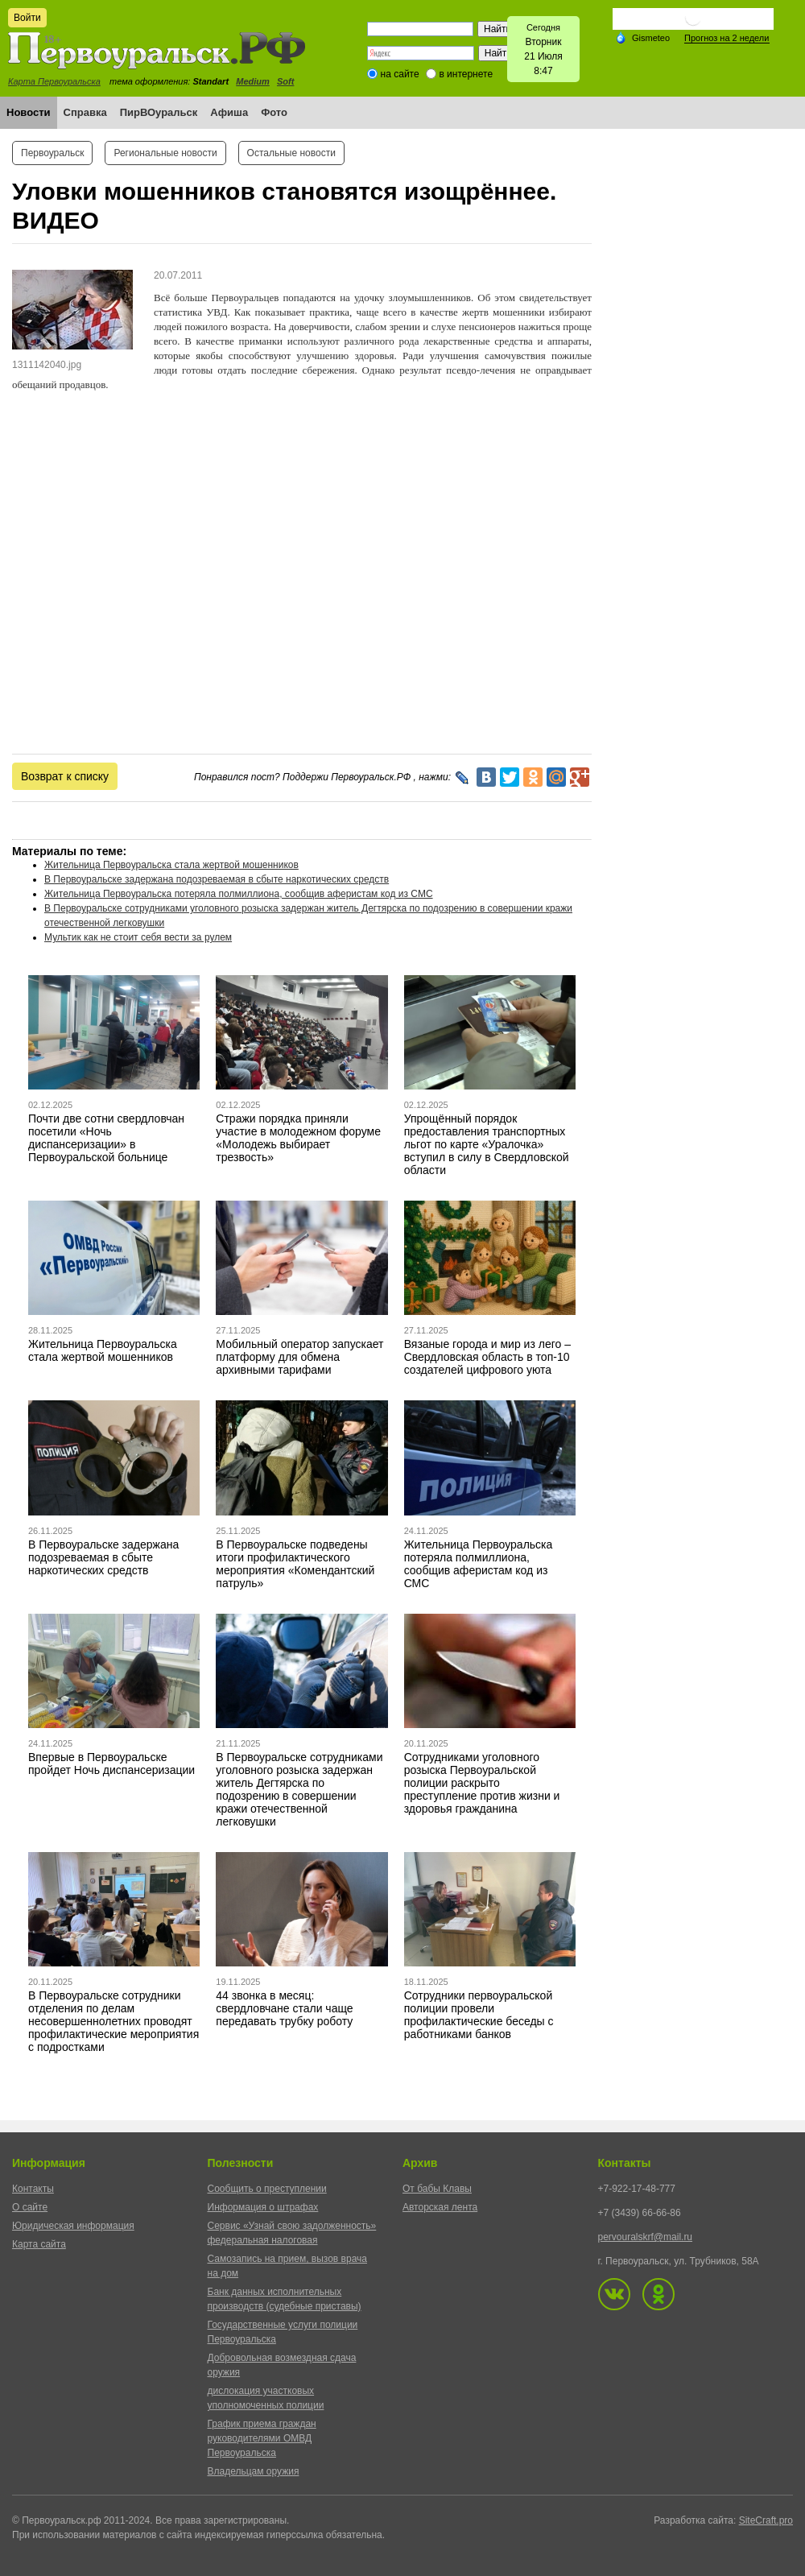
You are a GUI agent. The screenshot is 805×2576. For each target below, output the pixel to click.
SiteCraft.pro (766, 2520)
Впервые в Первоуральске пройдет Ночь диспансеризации (111, 1763)
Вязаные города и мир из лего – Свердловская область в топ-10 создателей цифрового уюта (487, 1357)
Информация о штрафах (263, 2207)
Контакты (33, 2188)
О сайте (29, 2207)
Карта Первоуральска (54, 81)
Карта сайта (39, 2244)
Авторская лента (439, 2207)
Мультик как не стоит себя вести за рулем (138, 937)
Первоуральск (52, 153)
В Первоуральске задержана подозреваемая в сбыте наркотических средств (216, 879)
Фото (274, 112)
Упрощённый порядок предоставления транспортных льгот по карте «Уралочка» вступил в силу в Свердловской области (486, 1144)
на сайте (400, 74)
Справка (85, 112)
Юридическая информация (73, 2225)
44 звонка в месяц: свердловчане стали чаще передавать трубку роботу (284, 2008)
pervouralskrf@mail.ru (645, 2237)
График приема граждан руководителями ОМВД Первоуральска (262, 2438)
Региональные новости (165, 153)
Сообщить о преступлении (267, 2188)
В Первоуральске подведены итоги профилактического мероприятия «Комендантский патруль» (295, 1564)
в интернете (466, 74)
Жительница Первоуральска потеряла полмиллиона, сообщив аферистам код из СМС (238, 893)
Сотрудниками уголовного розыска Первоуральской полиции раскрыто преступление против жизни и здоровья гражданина (482, 1783)
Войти (27, 17)
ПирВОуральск (159, 112)
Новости (28, 112)
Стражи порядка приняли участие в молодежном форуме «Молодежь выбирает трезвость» (298, 1138)
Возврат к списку (65, 776)
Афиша (229, 112)
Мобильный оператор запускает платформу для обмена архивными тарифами (299, 1357)
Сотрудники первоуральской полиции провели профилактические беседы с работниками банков (479, 2015)
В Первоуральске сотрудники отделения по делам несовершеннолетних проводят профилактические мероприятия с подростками (113, 2021)
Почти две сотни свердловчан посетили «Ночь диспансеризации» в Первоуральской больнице (106, 1138)
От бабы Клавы (437, 2188)
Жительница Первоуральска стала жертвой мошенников (171, 864)
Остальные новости (291, 153)
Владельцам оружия (253, 2471)
